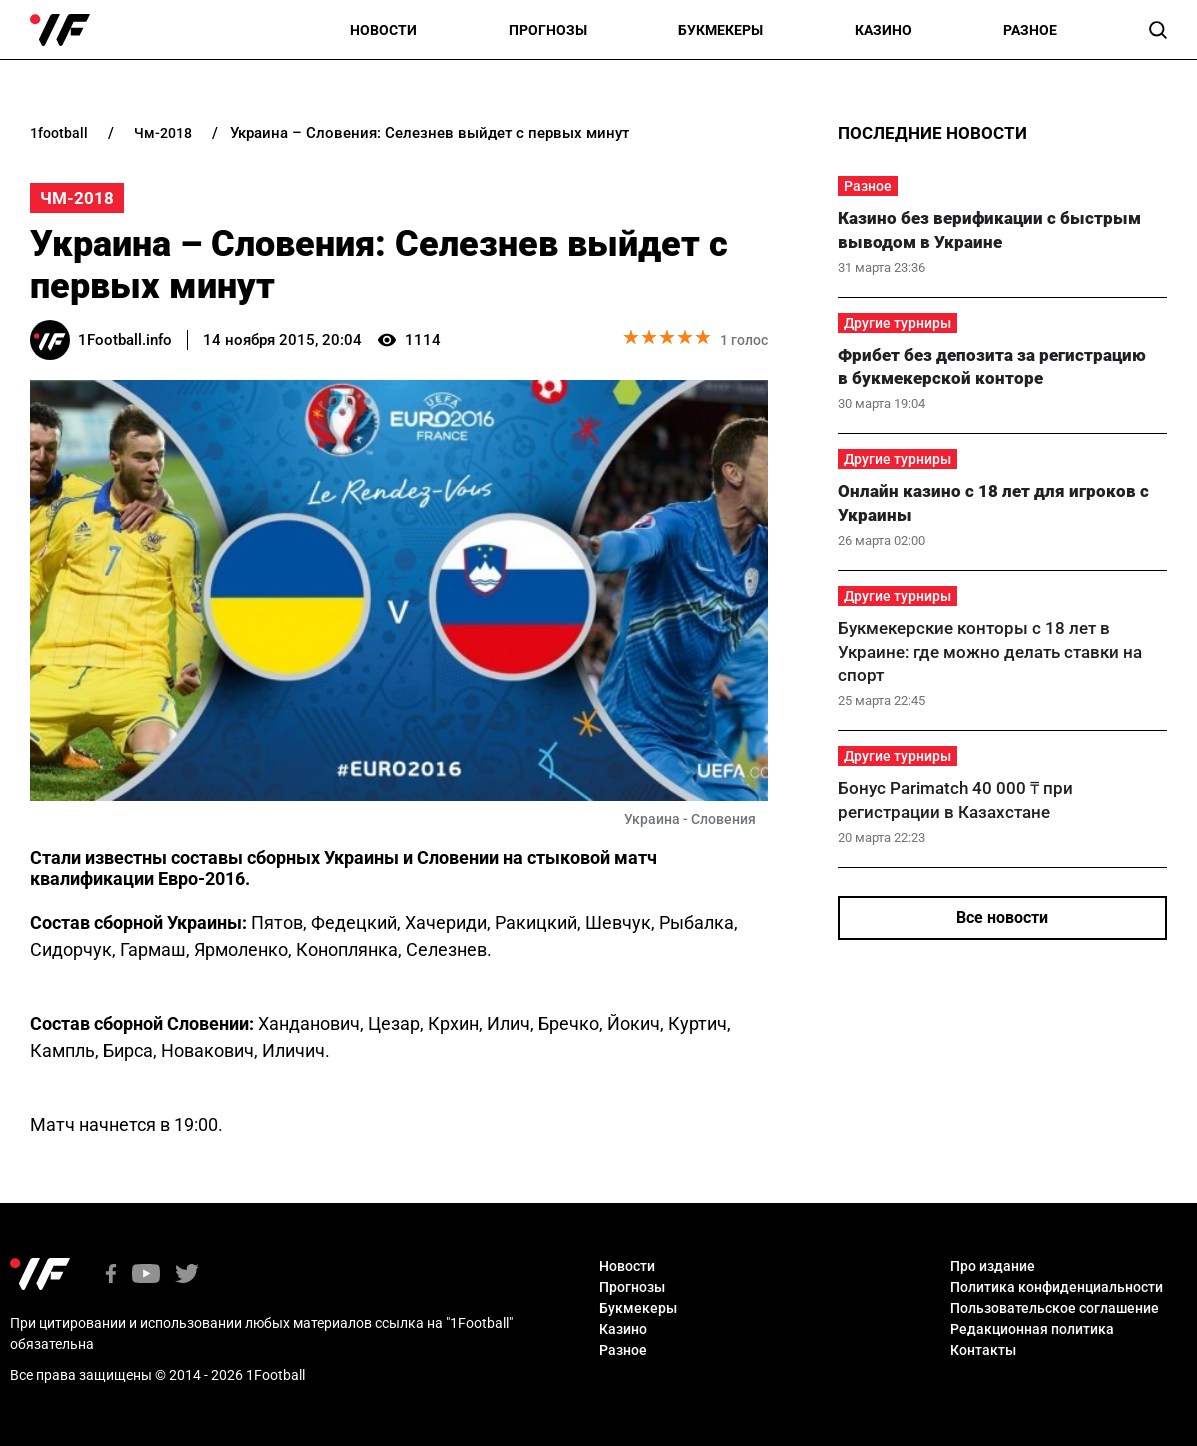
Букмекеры (720, 30)
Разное (1030, 30)
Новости (383, 30)
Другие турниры (897, 323)
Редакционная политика (1032, 1329)
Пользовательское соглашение (1054, 1308)
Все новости (1002, 917)
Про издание (992, 1266)
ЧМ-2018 (77, 198)
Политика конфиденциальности (1056, 1287)
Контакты (983, 1350)
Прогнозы (548, 30)
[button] (1158, 30)
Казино (883, 30)
